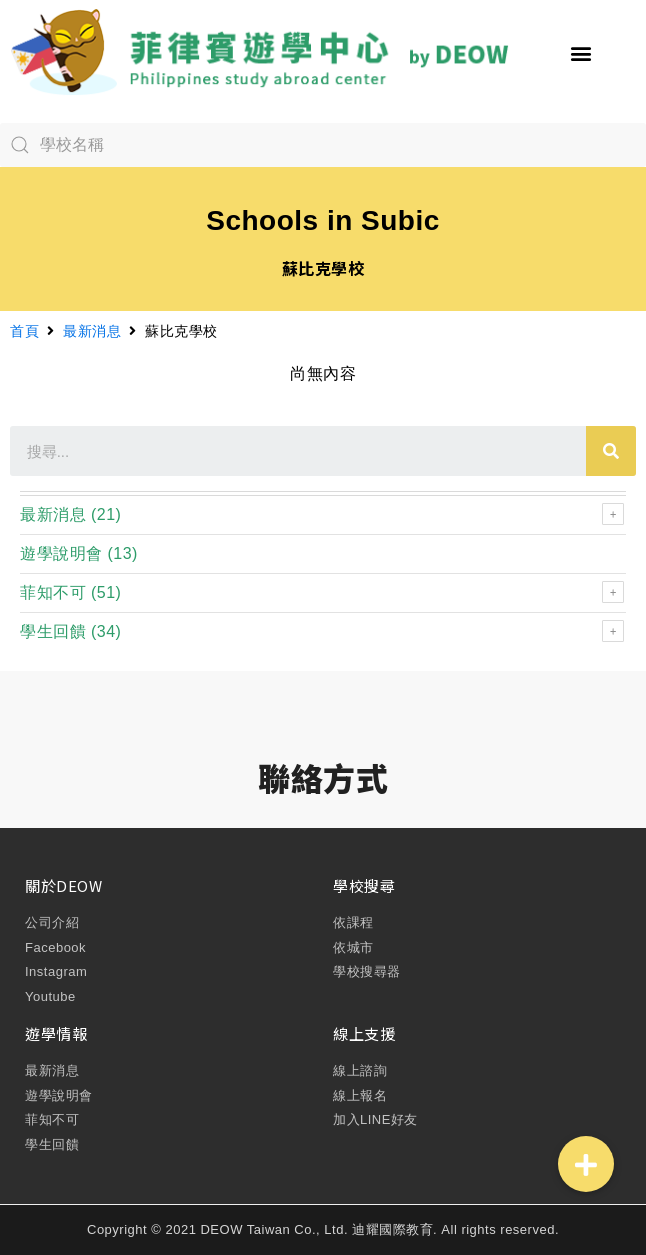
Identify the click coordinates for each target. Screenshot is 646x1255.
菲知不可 (53, 592)
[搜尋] (611, 451)
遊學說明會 (61, 553)
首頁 (24, 331)
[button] (582, 53)
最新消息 (92, 331)
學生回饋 (53, 631)
